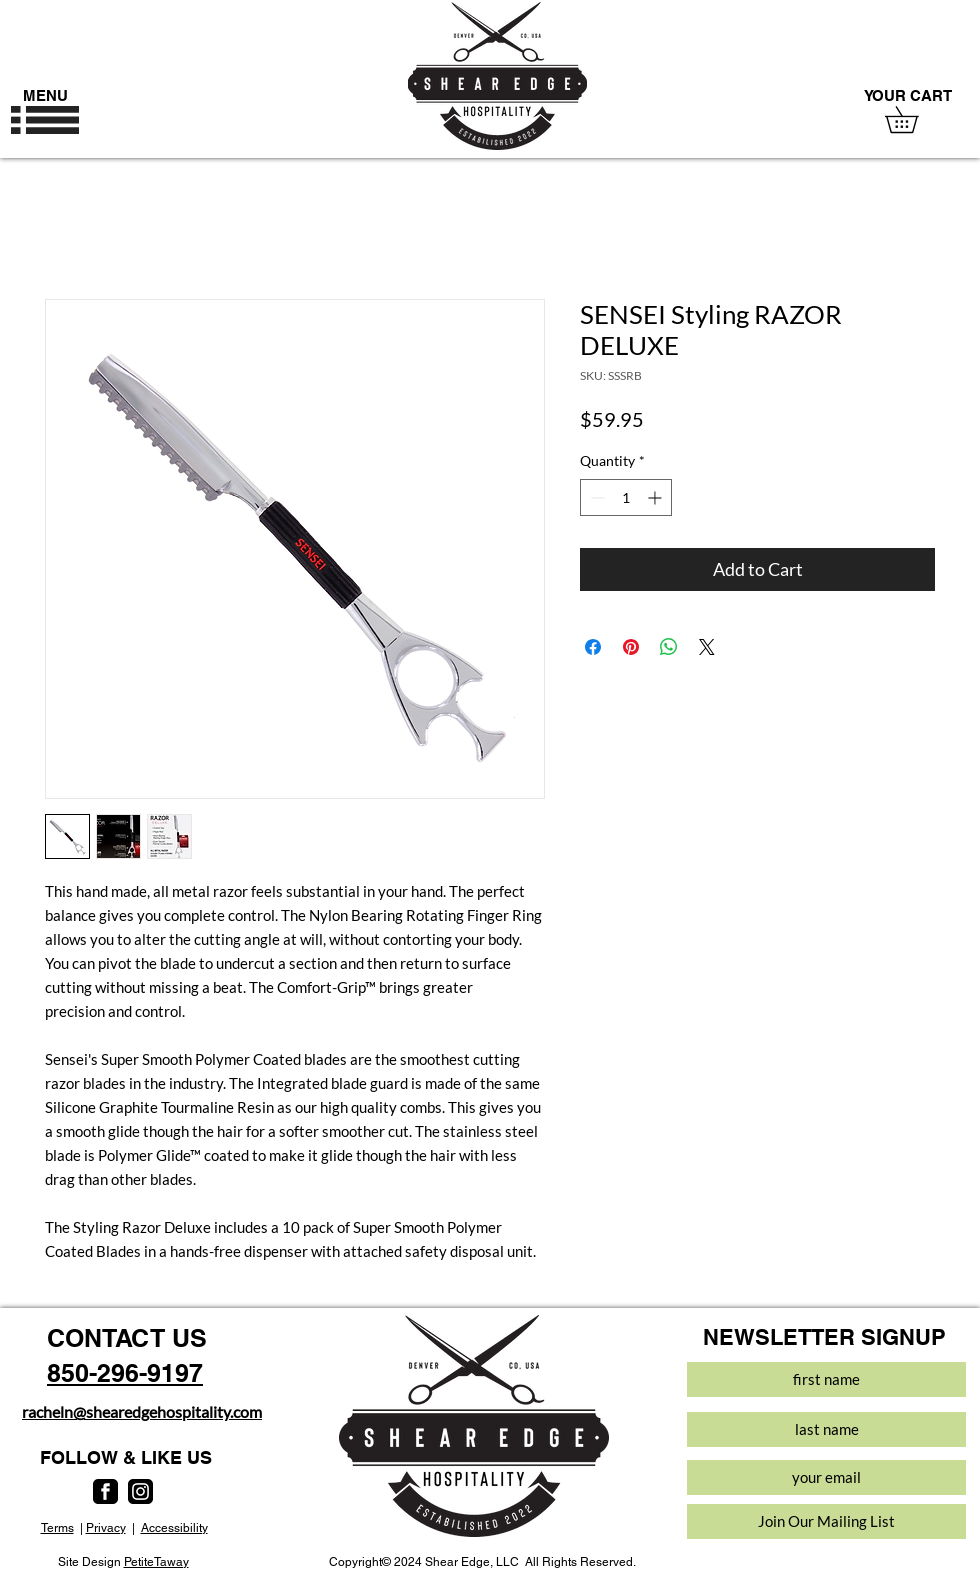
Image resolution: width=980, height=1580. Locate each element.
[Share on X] (707, 647)
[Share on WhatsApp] (669, 647)
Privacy (106, 1528)
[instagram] (140, 1491)
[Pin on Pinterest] (631, 647)
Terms (57, 1528)
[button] (45, 120)
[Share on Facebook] (593, 647)
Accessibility (174, 1528)
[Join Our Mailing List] (826, 1521)
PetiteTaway (156, 1562)
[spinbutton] (626, 497)
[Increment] (656, 497)
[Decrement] (595, 497)
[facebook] (105, 1491)
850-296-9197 (125, 1373)
